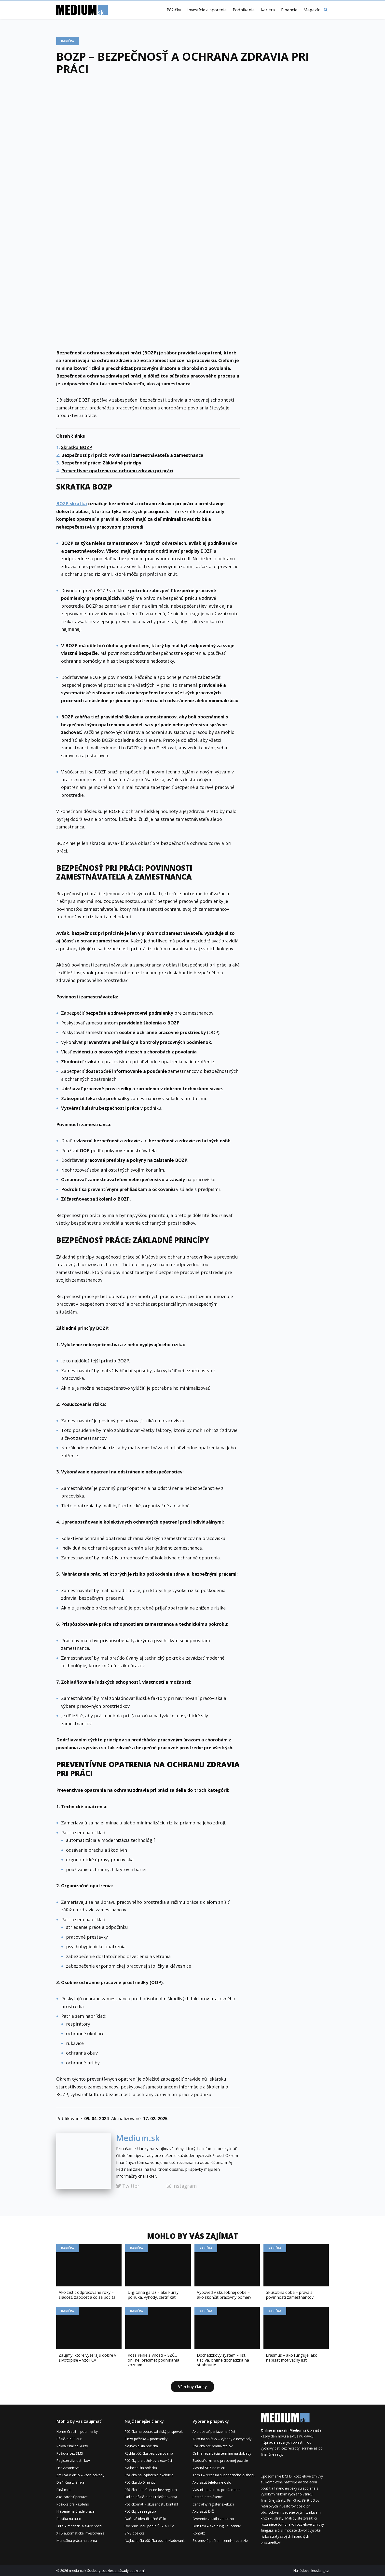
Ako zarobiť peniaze (72, 2496)
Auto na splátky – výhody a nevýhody (221, 2438)
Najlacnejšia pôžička (140, 2467)
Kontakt (198, 2533)
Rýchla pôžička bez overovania (148, 2453)
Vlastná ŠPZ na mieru (209, 2467)
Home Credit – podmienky (77, 2431)
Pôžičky (174, 10)
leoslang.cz (320, 2570)
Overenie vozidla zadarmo (213, 2518)
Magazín (311, 10)
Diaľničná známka (70, 2482)
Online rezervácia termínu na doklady (221, 2453)
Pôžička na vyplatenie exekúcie (148, 2475)
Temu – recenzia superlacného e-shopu (223, 2475)
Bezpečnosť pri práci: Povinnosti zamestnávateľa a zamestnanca (132, 455)
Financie (289, 10)
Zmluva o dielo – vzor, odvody (80, 2475)
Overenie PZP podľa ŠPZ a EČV (149, 2526)
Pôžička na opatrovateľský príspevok (153, 2431)
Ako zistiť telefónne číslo (211, 2482)
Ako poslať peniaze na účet (213, 2431)
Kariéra (268, 10)
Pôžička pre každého (72, 2504)
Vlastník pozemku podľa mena (216, 2489)
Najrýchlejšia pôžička (141, 2446)
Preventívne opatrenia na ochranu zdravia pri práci (117, 471)
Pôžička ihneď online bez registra (150, 2489)
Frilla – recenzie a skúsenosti (79, 2526)
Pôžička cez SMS (69, 2453)
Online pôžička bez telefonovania (150, 2496)
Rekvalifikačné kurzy (72, 2446)
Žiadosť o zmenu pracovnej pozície (220, 2460)
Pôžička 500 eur (69, 2438)
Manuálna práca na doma (76, 2540)
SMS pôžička (134, 2533)
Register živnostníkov (73, 2460)
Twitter (127, 2186)
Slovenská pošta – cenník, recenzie (220, 2540)
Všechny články (192, 2386)
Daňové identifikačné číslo (145, 2518)
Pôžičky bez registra (140, 2511)
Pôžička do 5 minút (139, 2482)
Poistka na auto (68, 2518)
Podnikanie (244, 10)
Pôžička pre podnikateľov (212, 2446)
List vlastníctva (68, 2467)
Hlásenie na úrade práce (75, 2511)
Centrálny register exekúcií (213, 2504)
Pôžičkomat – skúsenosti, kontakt (151, 2504)
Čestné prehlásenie (207, 2496)
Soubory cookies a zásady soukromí (116, 2570)
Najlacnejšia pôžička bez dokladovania (155, 2540)
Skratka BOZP (76, 447)
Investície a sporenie (207, 10)
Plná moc (63, 2489)
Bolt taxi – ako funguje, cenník (216, 2526)
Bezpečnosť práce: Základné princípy (101, 463)
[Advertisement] (192, 120)
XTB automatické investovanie (80, 2533)
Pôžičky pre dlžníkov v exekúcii (148, 2460)
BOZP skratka (71, 503)
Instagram (182, 2186)
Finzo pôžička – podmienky (145, 2438)
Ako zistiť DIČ (203, 2511)
